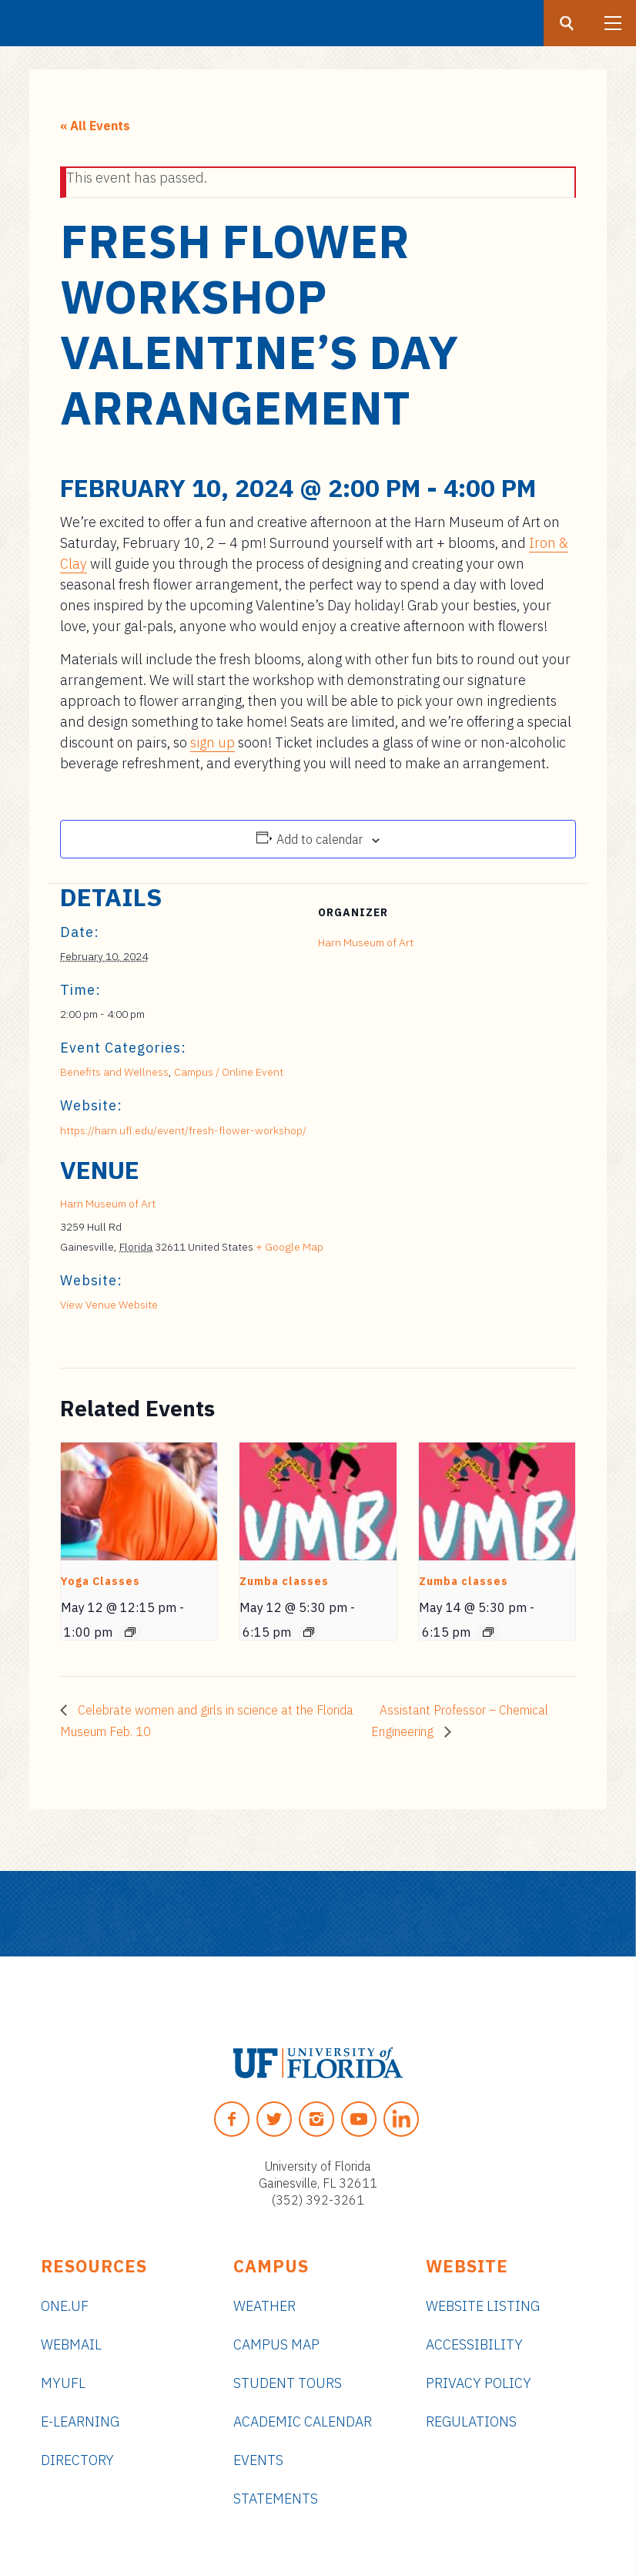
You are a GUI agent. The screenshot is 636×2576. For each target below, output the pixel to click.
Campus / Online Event (228, 1072)
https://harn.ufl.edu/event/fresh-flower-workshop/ (183, 1130)
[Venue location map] (494, 1262)
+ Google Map (289, 1247)
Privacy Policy (478, 2383)
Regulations (471, 2421)
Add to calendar (319, 839)
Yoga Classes (100, 1581)
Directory (77, 2460)
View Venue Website (109, 1305)
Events (258, 2460)
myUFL (63, 2383)
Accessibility (474, 2344)
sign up (212, 742)
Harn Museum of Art (365, 942)
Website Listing (483, 2306)
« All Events (95, 125)
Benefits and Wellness (114, 1072)
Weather (264, 2306)
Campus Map (276, 2344)
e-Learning (80, 2421)
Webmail (71, 2344)
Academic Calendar (302, 2421)
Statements (275, 2498)
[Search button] (567, 23)
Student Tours (287, 2383)
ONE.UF (65, 2306)
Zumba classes (284, 1581)
